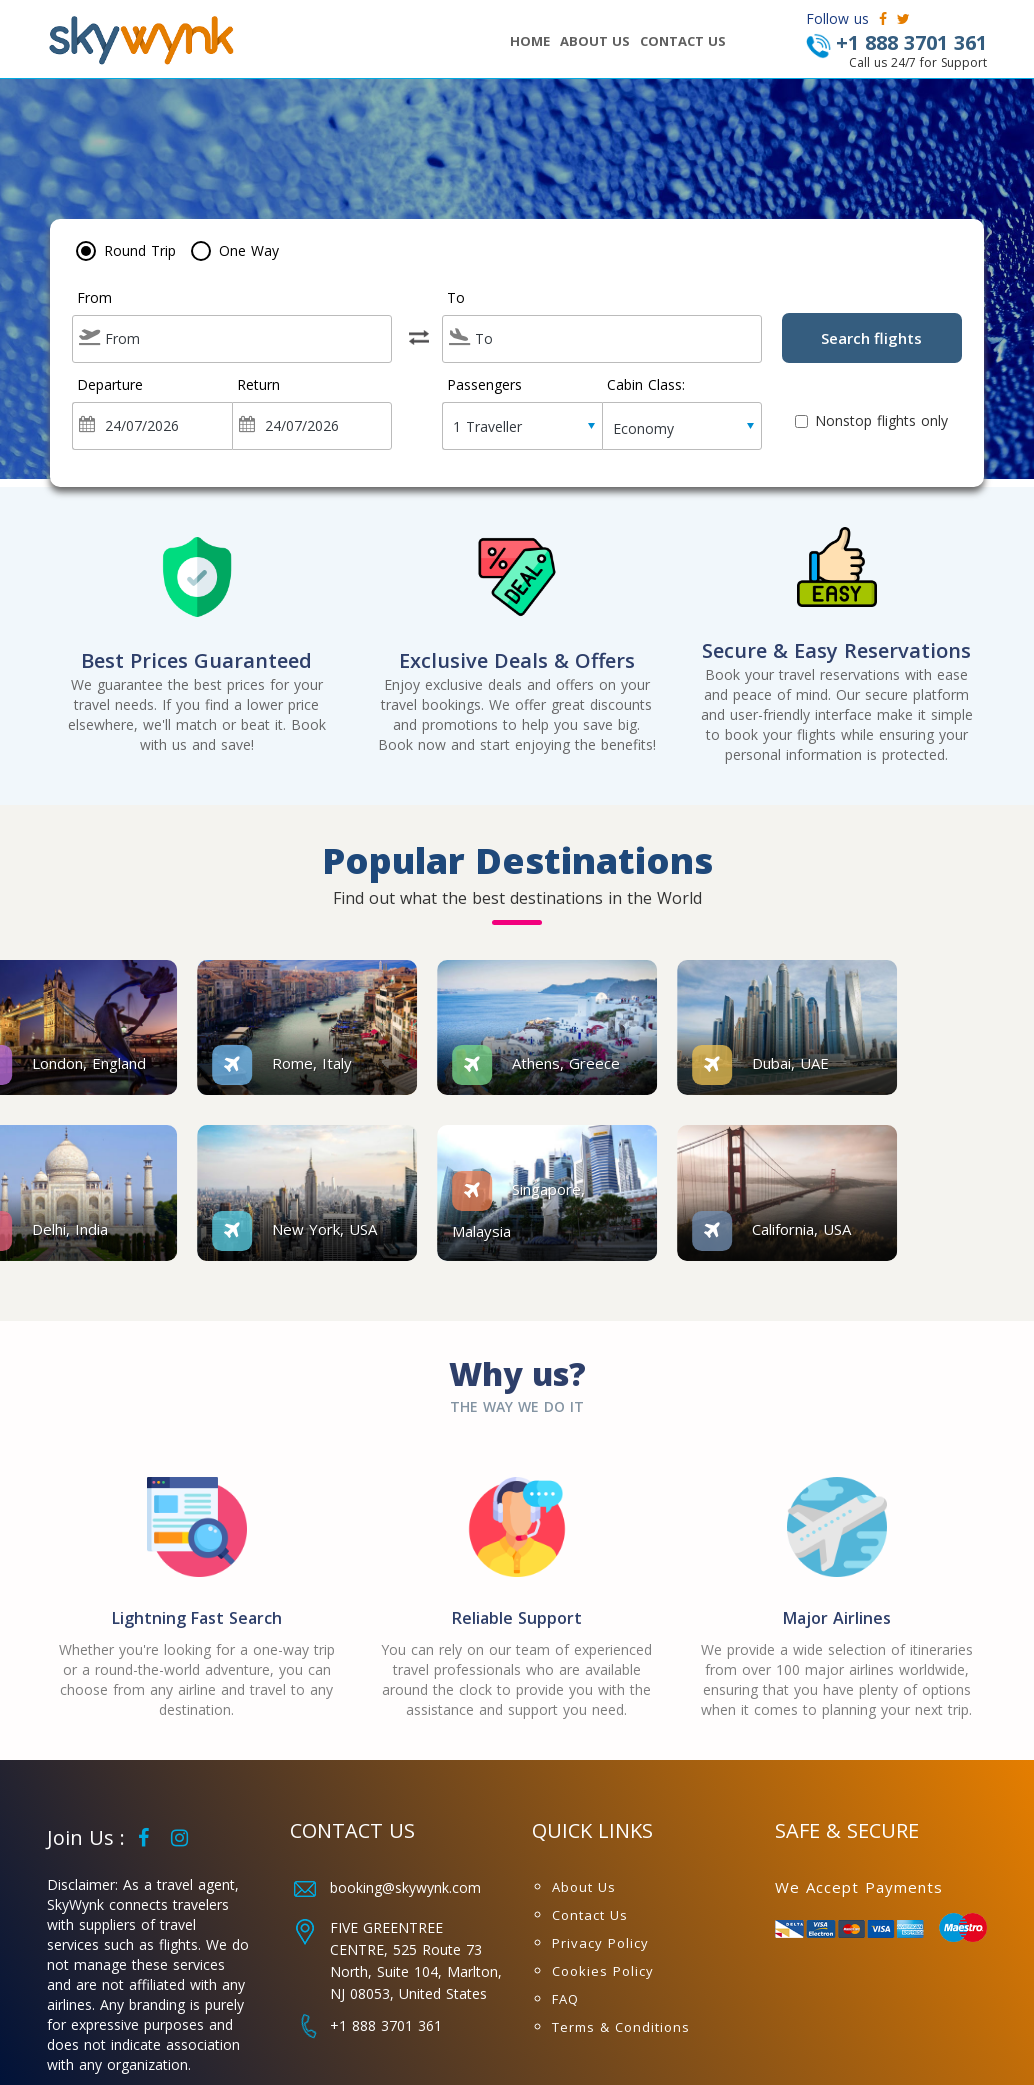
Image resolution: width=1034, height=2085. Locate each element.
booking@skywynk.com (405, 1887)
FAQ (565, 1999)
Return (258, 385)
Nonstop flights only (871, 420)
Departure (110, 385)
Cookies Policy (603, 1971)
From (94, 298)
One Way (249, 250)
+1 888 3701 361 (386, 2025)
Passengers (484, 385)
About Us (584, 1887)
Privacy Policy (600, 1943)
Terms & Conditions (621, 2027)
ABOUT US (595, 41)
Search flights (871, 338)
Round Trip (140, 250)
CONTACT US (683, 41)
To (456, 298)
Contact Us (590, 1915)
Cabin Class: (646, 385)
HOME (530, 41)
